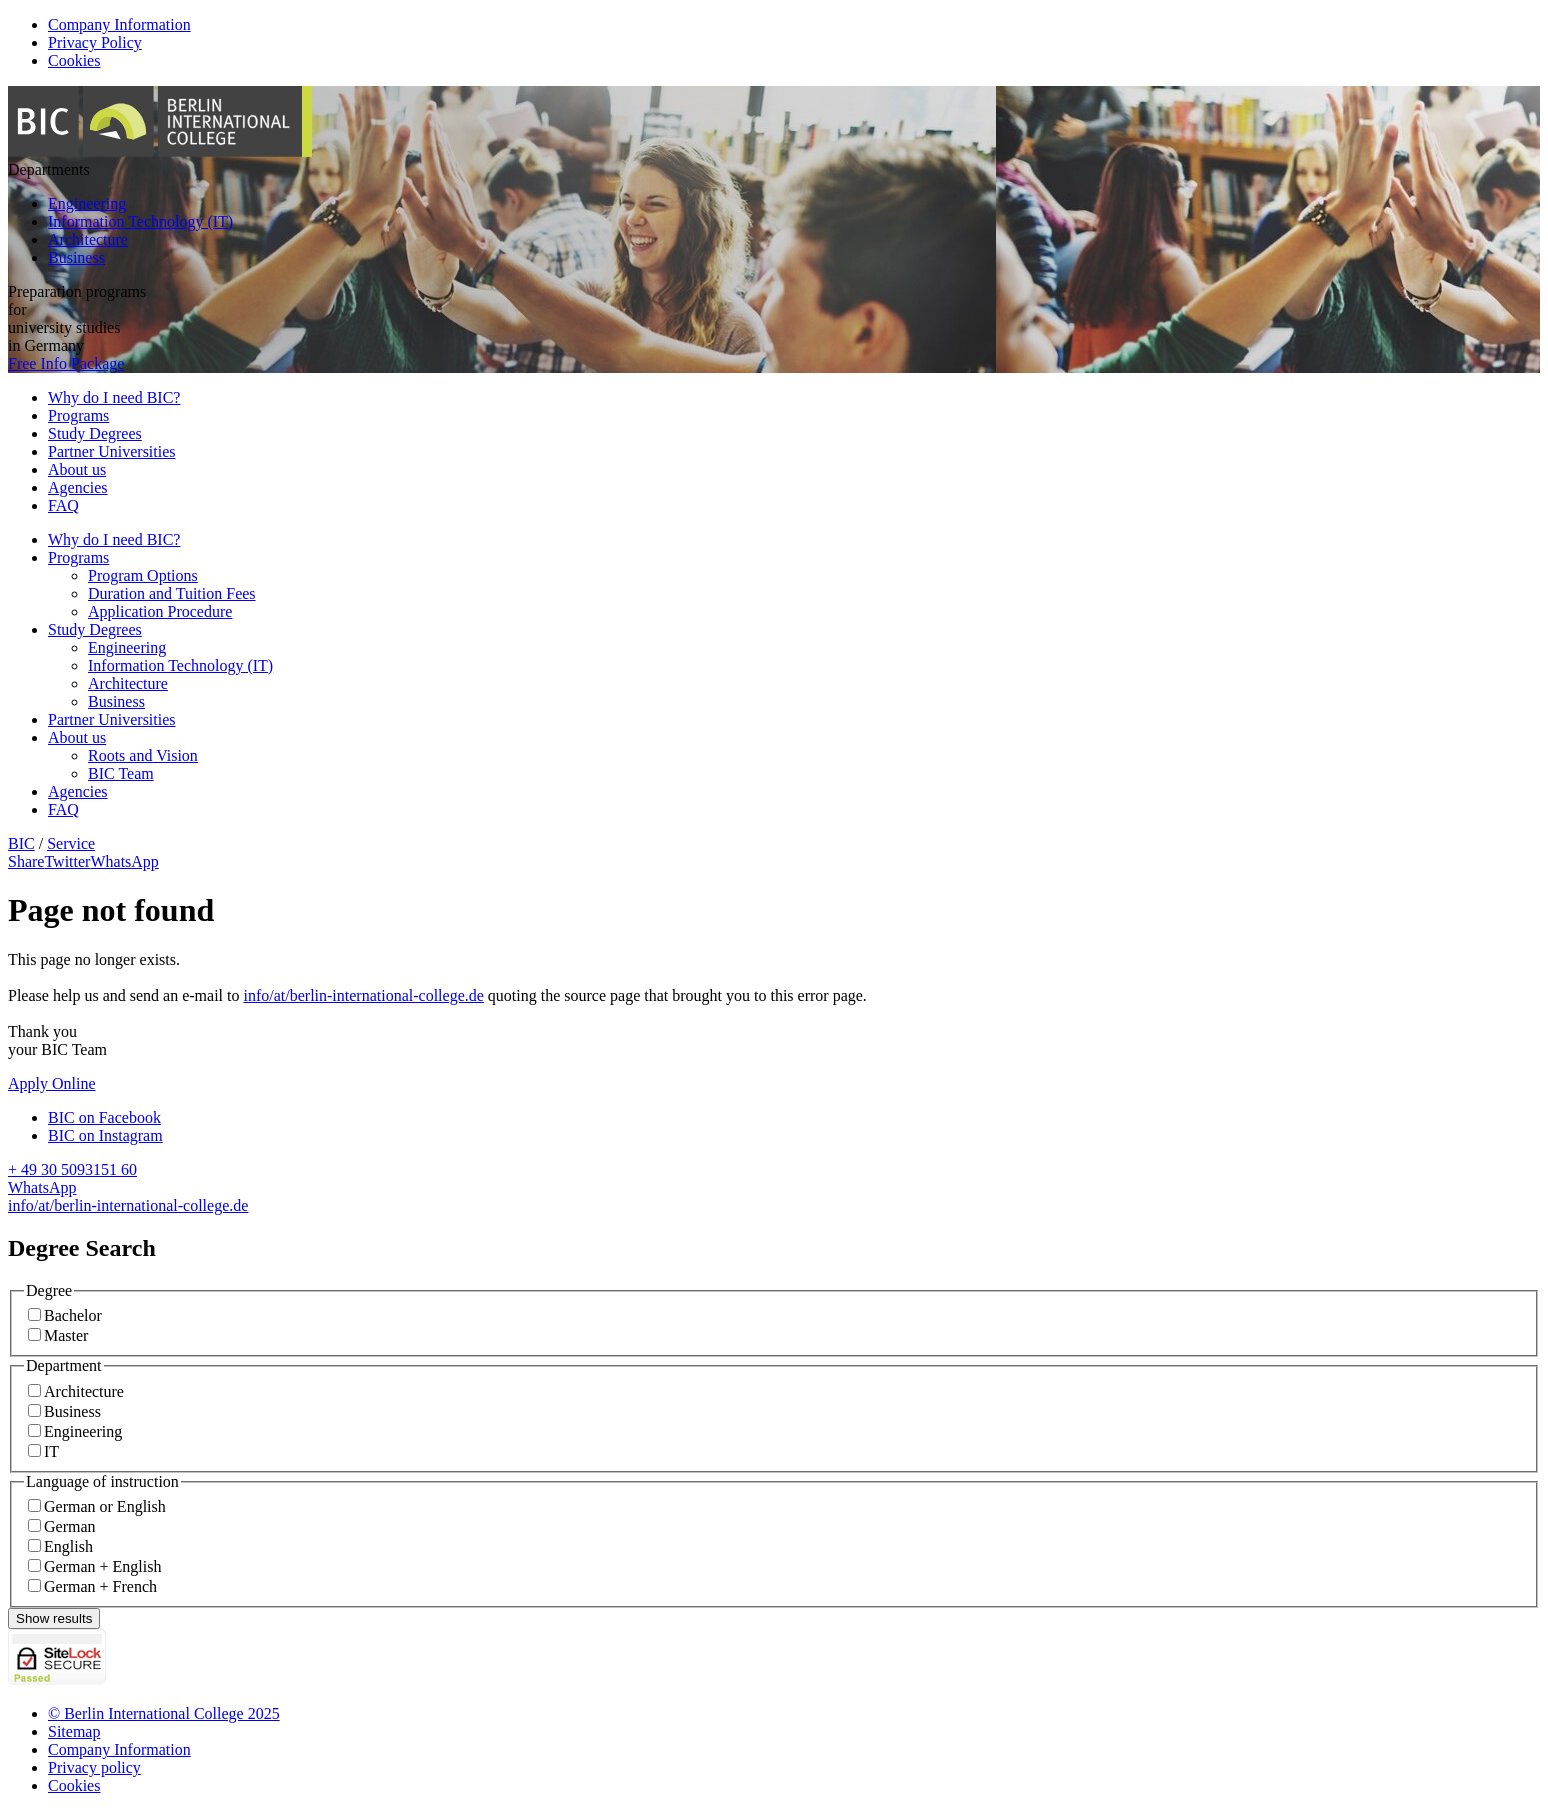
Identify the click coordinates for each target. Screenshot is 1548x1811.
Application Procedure (160, 611)
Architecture (88, 239)
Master (66, 1335)
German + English (102, 1566)
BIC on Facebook (104, 1117)
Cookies (74, 60)
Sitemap (74, 1731)
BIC (21, 843)
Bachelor (73, 1315)
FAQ (63, 505)
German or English (105, 1506)
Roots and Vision (143, 755)
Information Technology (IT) (140, 221)
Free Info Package (66, 363)
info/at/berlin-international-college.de (364, 995)
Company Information (119, 24)
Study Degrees (95, 433)
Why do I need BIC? (114, 397)
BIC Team (121, 773)
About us (77, 469)
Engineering (87, 203)
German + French (100, 1586)
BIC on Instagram (105, 1135)
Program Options (143, 575)
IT (51, 1451)
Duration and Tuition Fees (172, 593)
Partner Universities (112, 451)
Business (76, 257)
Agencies (78, 487)
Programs (78, 415)
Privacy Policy (95, 42)
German (70, 1526)
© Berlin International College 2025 (164, 1713)
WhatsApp (42, 1187)
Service (71, 843)
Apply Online (52, 1083)
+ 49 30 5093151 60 (72, 1169)
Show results (54, 1618)
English (68, 1546)
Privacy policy (94, 1767)
